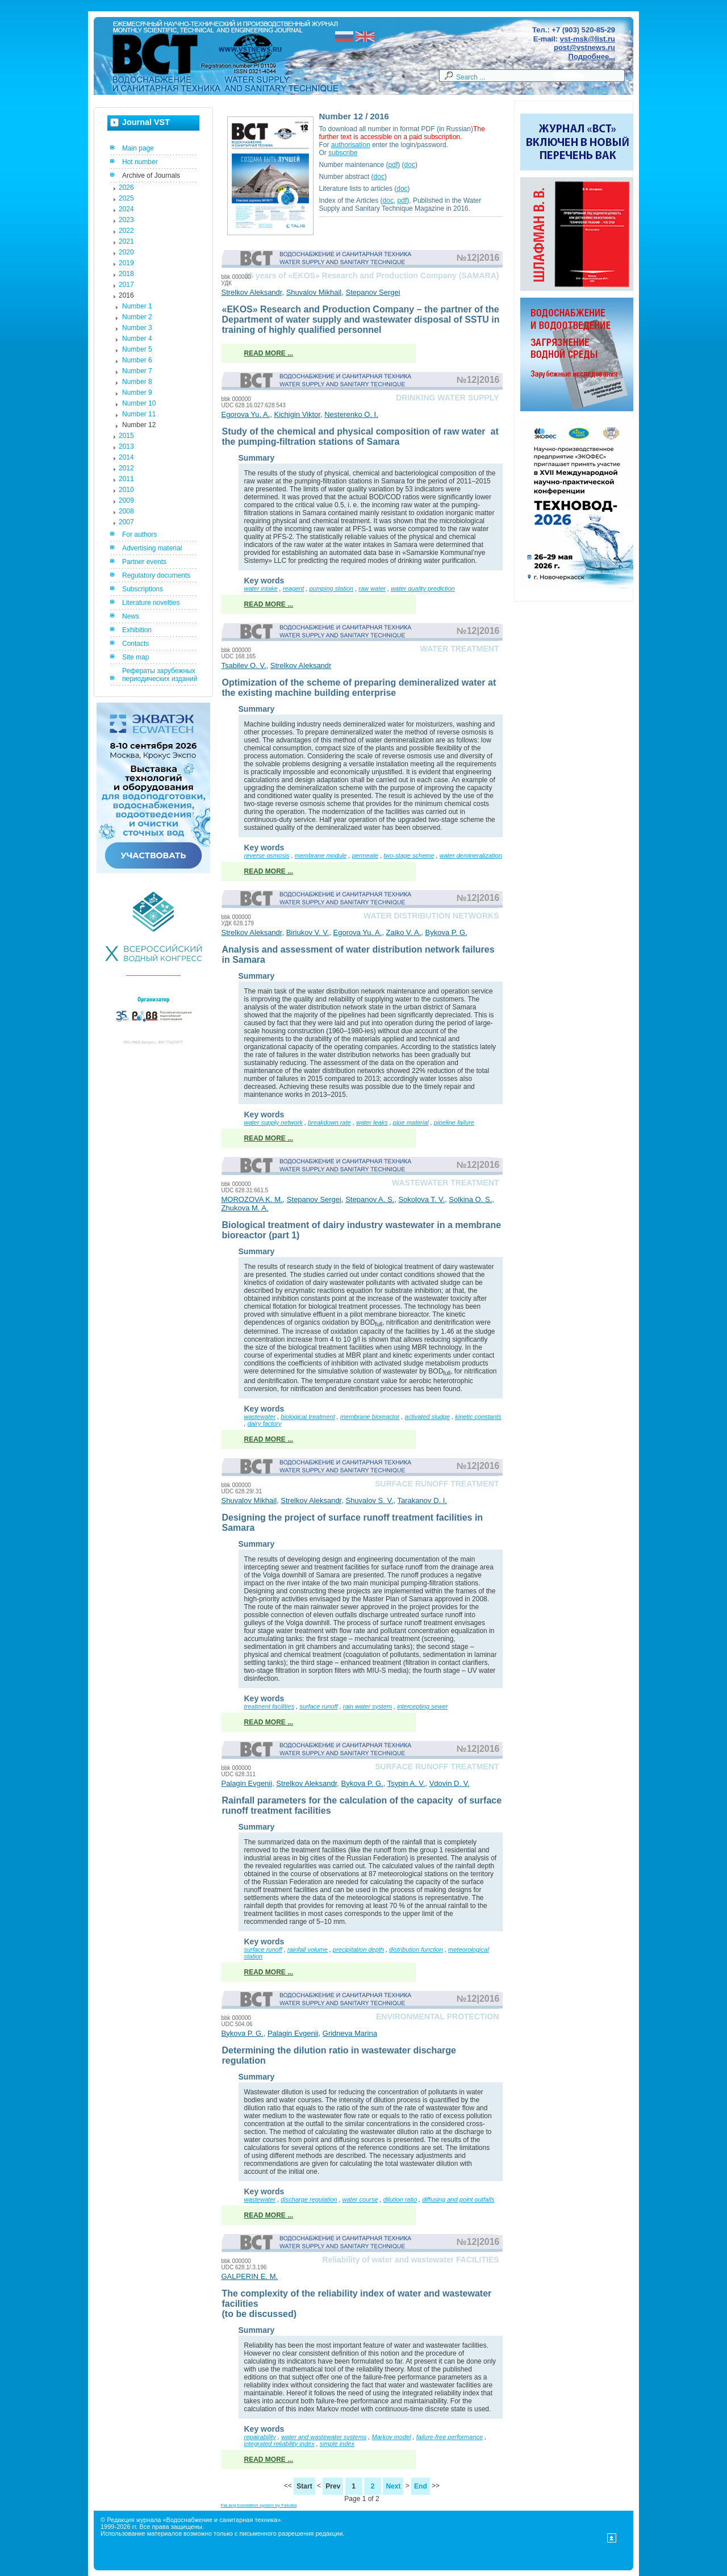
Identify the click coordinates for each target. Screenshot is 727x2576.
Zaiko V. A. (403, 932)
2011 (126, 479)
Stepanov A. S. (369, 1199)
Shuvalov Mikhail (314, 292)
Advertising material (152, 548)
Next (393, 2486)
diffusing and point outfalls (458, 2199)
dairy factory (265, 1423)
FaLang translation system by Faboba (259, 2505)
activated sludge (427, 1416)
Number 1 (137, 306)
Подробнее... (592, 56)
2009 (126, 500)
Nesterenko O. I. (351, 414)
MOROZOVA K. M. (252, 1199)
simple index (337, 2443)
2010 (126, 490)
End (420, 2486)
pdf (393, 165)
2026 (126, 187)
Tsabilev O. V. (244, 665)
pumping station (331, 588)
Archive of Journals (151, 175)
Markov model (391, 2436)
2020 (126, 252)
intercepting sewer (422, 1706)
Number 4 (137, 339)
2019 (126, 263)
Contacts (135, 644)
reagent (293, 588)
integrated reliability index (279, 2443)
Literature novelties (150, 603)
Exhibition (137, 630)
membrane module (321, 855)
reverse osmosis (267, 855)
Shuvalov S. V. (369, 1500)
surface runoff (318, 1706)
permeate (365, 855)
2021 (126, 241)
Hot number (140, 162)
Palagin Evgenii (247, 1783)
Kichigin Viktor (297, 414)
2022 (126, 231)
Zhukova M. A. (245, 1208)
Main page (138, 148)
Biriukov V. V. (307, 932)
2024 (126, 209)
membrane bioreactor (370, 1416)
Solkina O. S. (470, 1199)
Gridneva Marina (350, 2033)
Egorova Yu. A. (246, 414)
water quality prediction (423, 588)
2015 (126, 436)
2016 (126, 295)
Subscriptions (142, 589)
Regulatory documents (156, 575)
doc (409, 165)
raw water (372, 588)
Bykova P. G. (446, 932)
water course (360, 2199)
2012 (126, 468)
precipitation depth (358, 1949)
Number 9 (137, 392)
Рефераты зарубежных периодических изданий (160, 675)
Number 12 (139, 425)
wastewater (260, 1416)
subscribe (342, 153)
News (130, 616)
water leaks (372, 1122)
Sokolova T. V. (421, 1199)
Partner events (144, 562)
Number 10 (139, 403)
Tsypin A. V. (406, 1783)
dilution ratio (400, 2199)
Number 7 (137, 371)
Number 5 (137, 349)
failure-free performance (449, 2436)
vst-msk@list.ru (587, 39)
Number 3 (137, 328)
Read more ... (269, 353)
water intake (261, 588)
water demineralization (471, 855)
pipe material (411, 1122)
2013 (126, 446)
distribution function (416, 1949)
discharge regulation (309, 2199)
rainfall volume (307, 1949)
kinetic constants (478, 1416)
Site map (135, 657)
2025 (126, 198)
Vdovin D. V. (449, 1783)
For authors (139, 534)
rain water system (367, 1706)
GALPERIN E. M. (250, 2276)
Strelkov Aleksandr (252, 292)
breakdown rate (329, 1122)
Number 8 (137, 382)
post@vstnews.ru (584, 47)
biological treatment (308, 1416)
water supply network (273, 1122)
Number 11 (139, 414)
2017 (126, 285)
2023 (126, 220)
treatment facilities (269, 1706)
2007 (126, 522)
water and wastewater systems (323, 2436)
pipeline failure (454, 1122)
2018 (126, 274)
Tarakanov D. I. (422, 1500)
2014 (126, 457)
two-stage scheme (408, 855)
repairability (260, 2436)
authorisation (350, 145)
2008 (126, 511)
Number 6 (137, 360)
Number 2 (137, 317)
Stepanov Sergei (372, 292)
